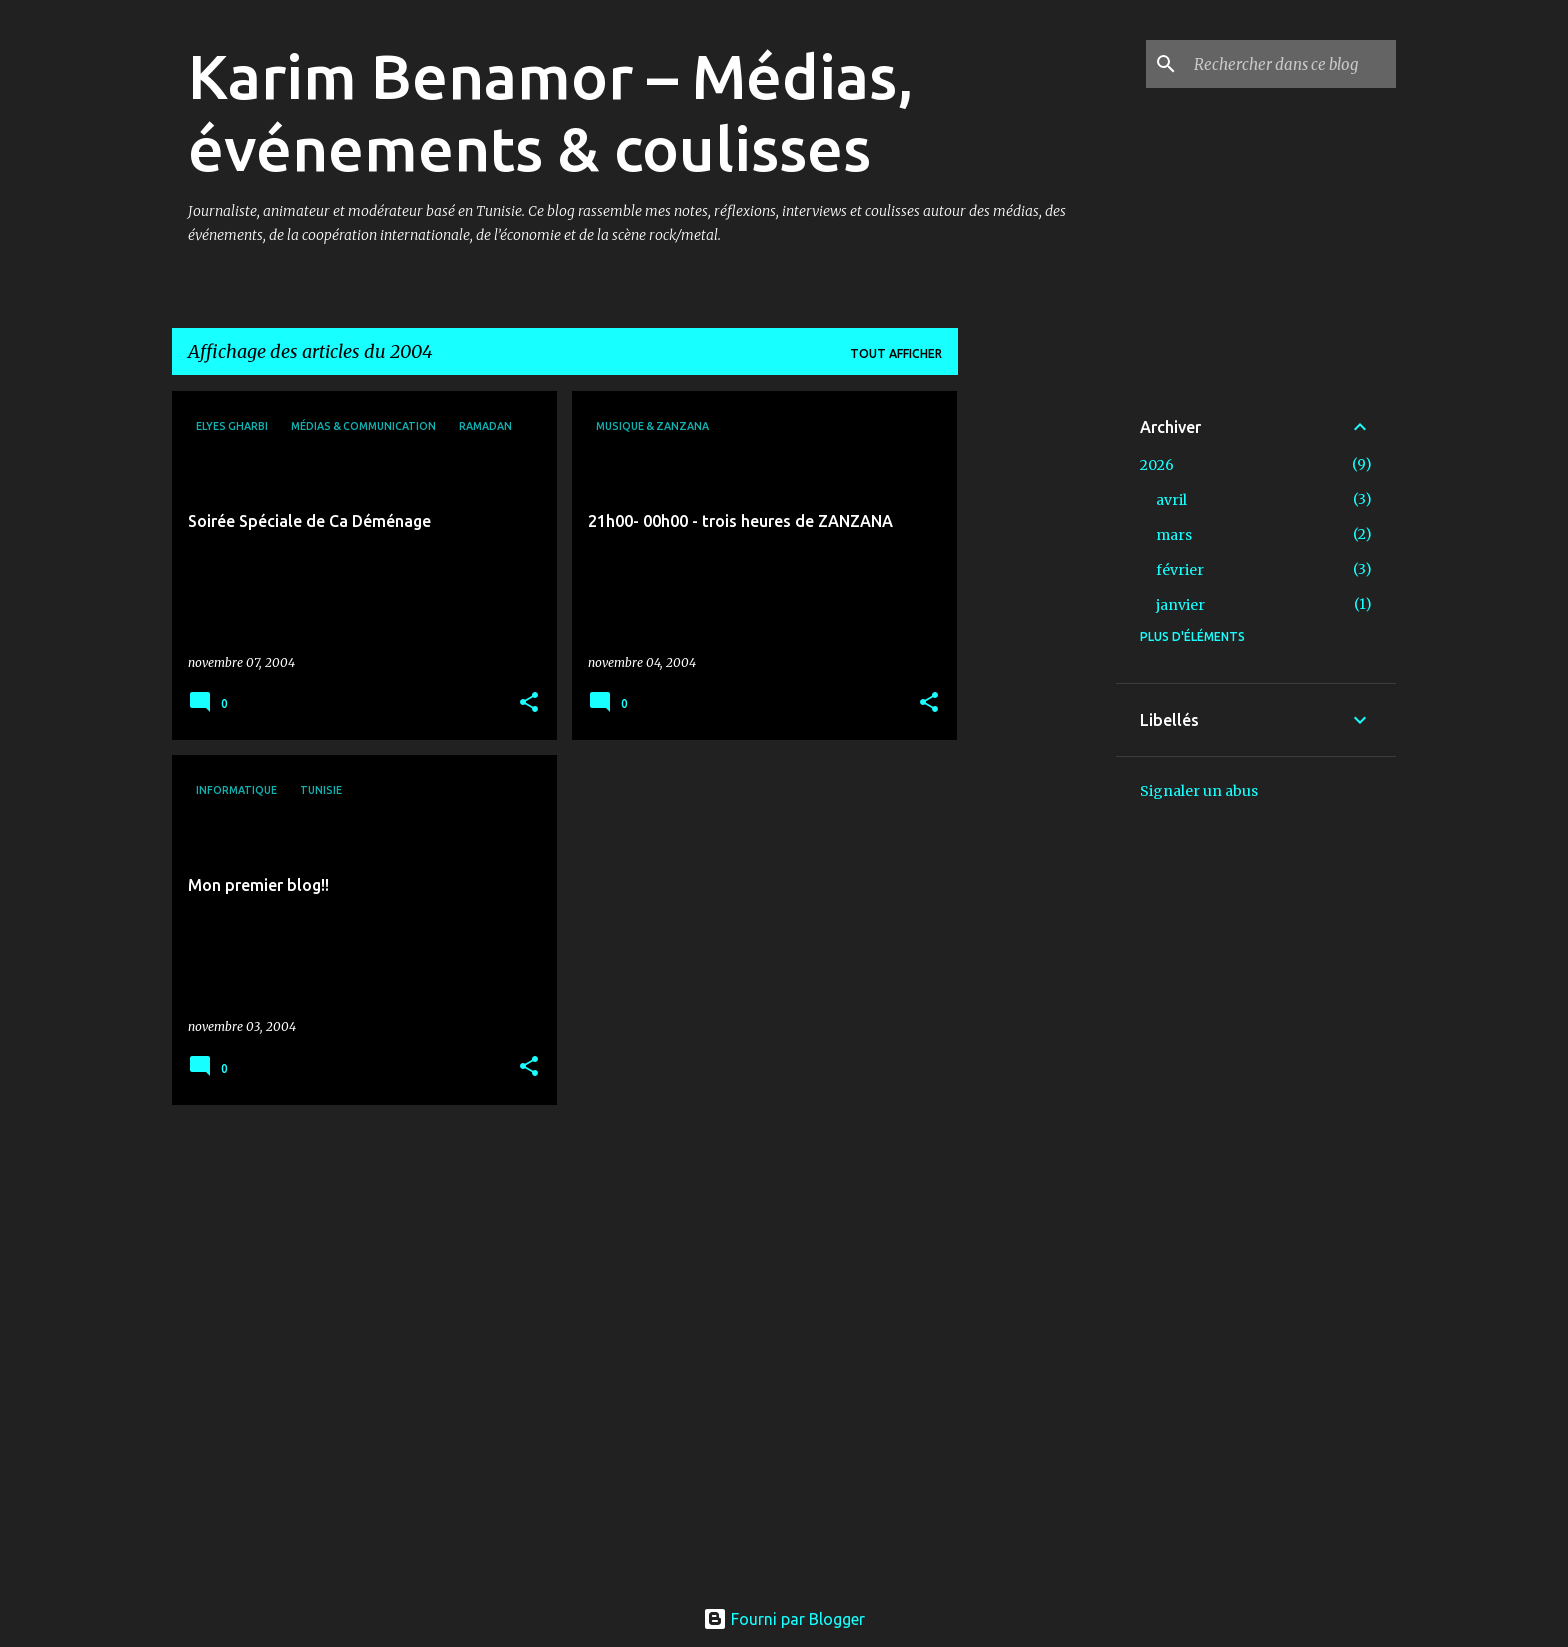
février (1180, 570)
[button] (529, 703)
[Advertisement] (1037, 691)
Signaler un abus (1199, 791)
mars (1174, 535)
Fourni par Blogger (784, 1619)
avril (1171, 500)
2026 (1157, 465)
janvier (1180, 605)
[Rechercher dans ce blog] (1291, 64)
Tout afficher (896, 353)
